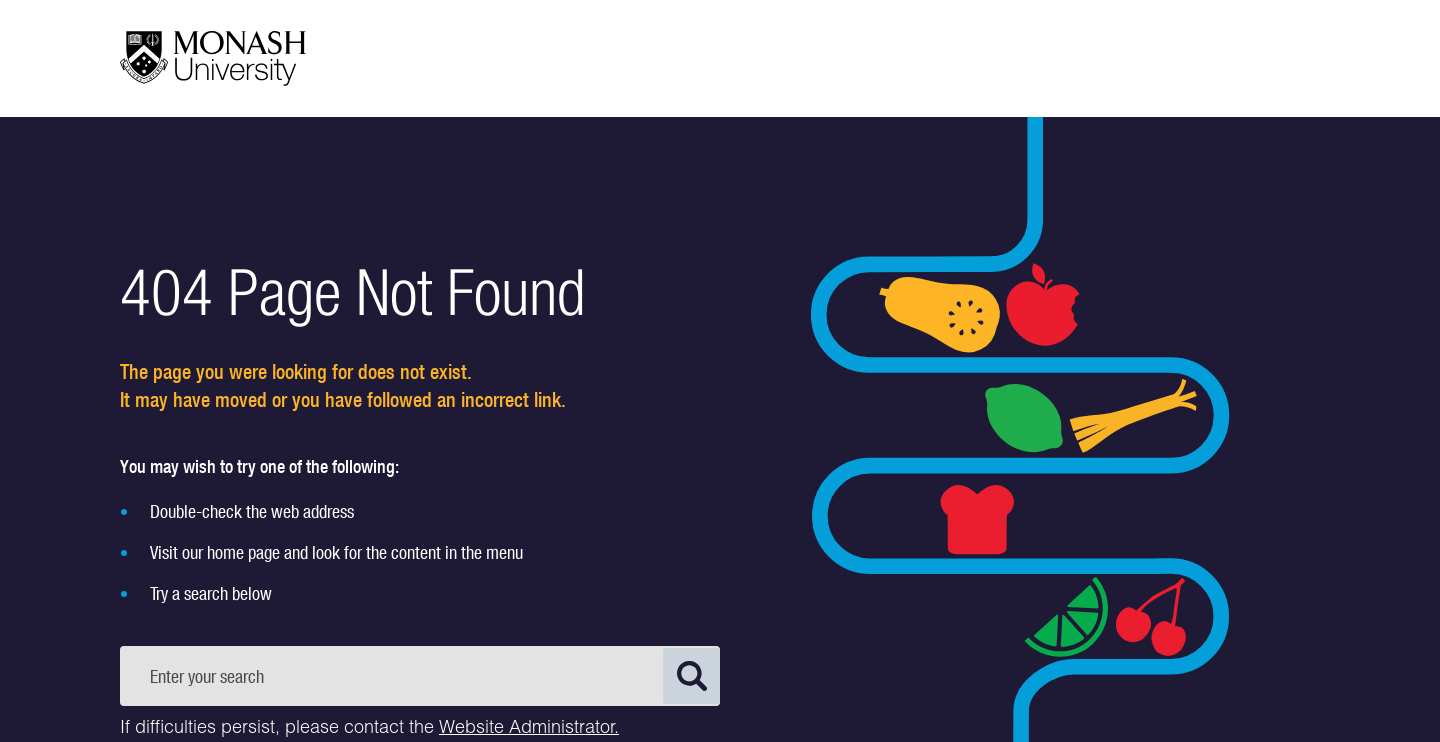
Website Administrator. (529, 729)
